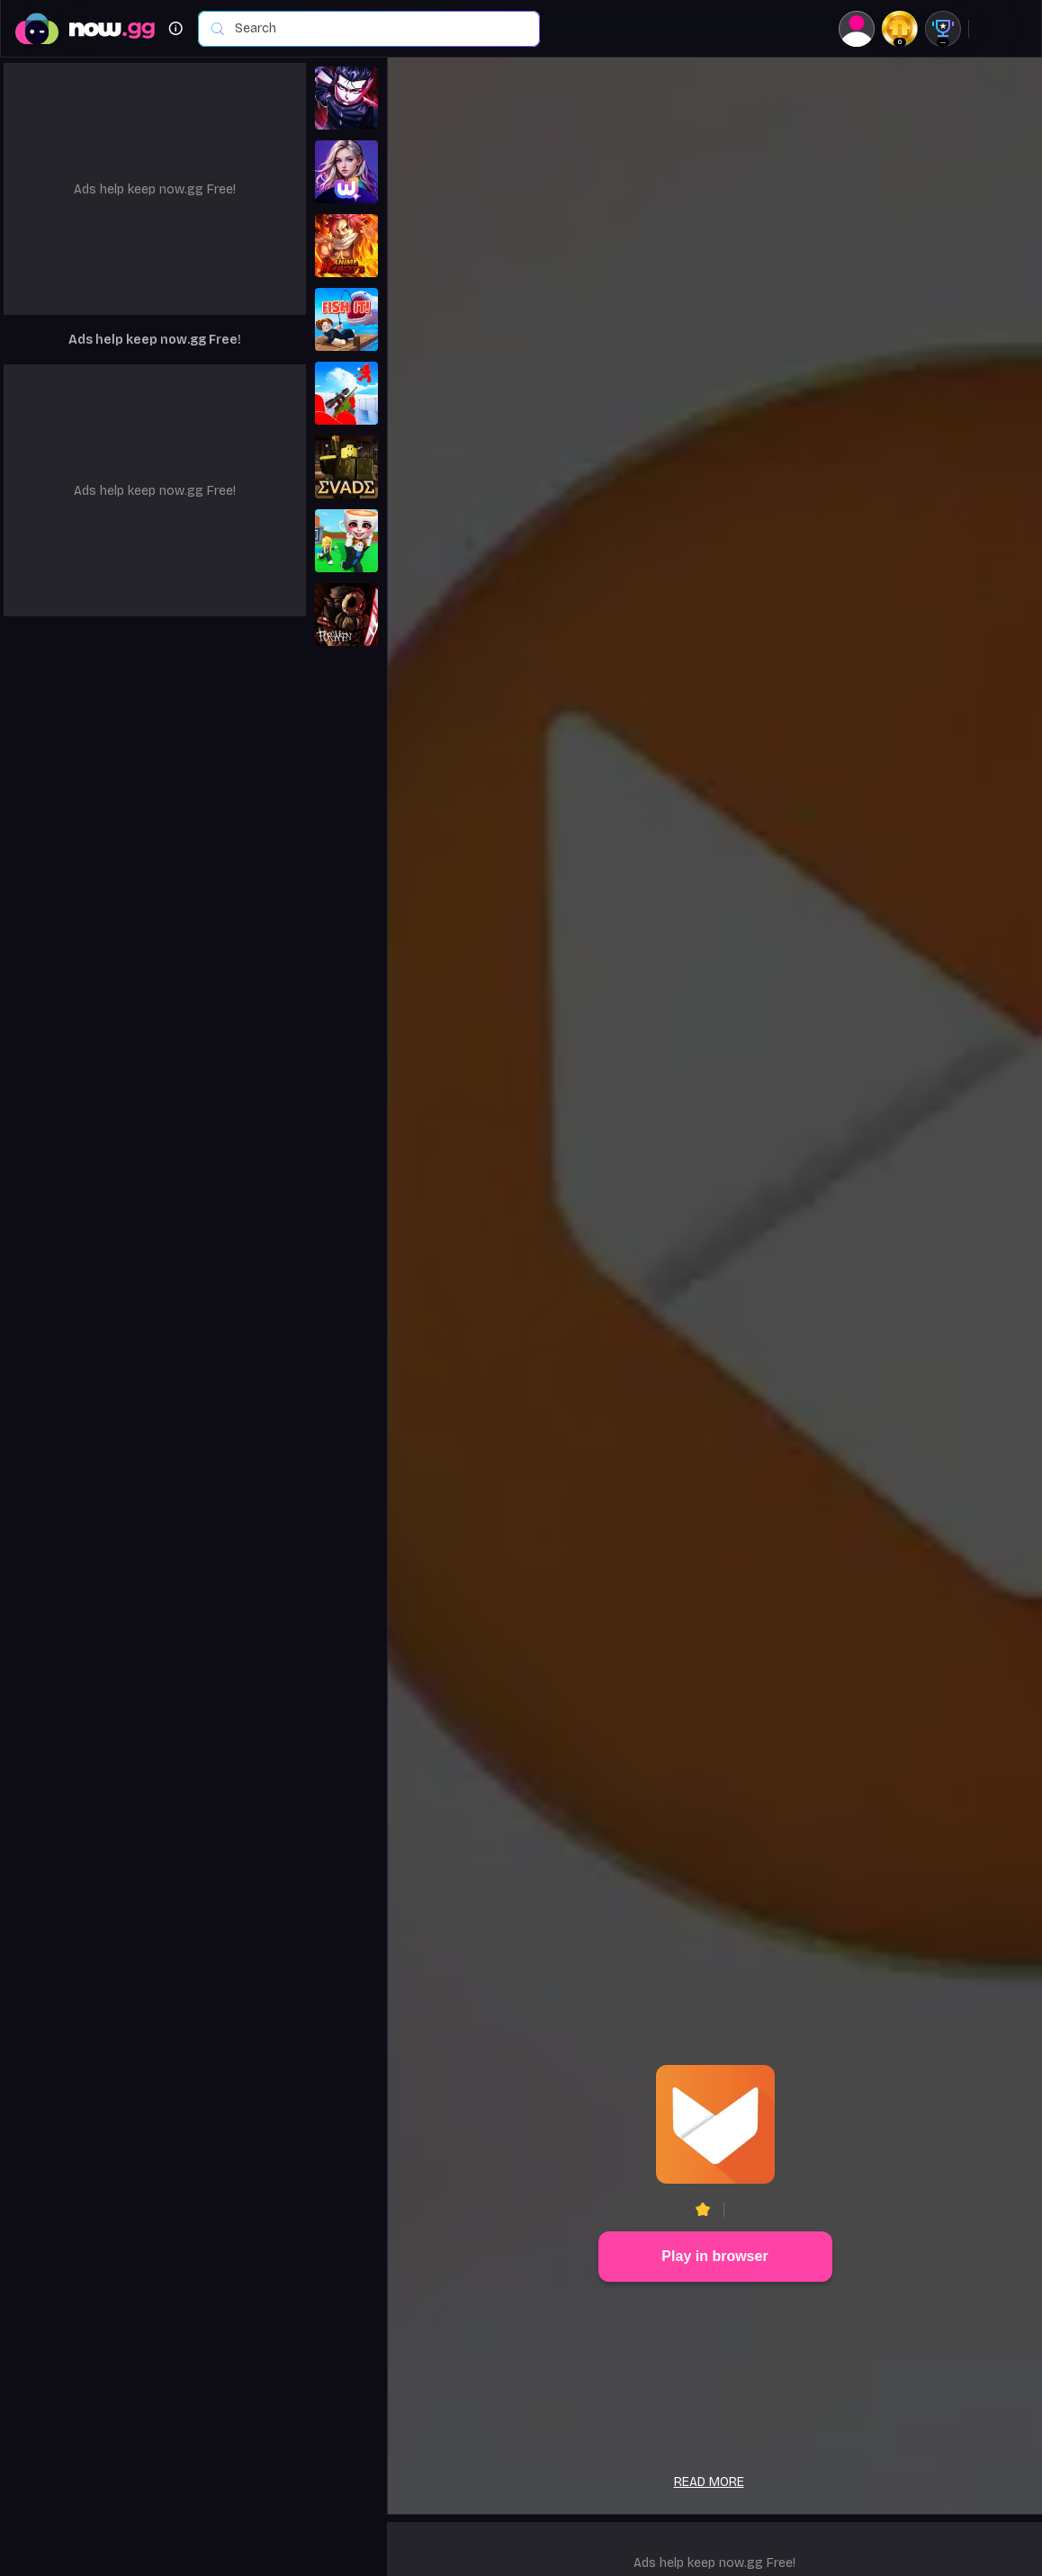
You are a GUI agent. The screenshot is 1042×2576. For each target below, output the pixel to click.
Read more (709, 2482)
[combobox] (378, 29)
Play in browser (714, 2256)
